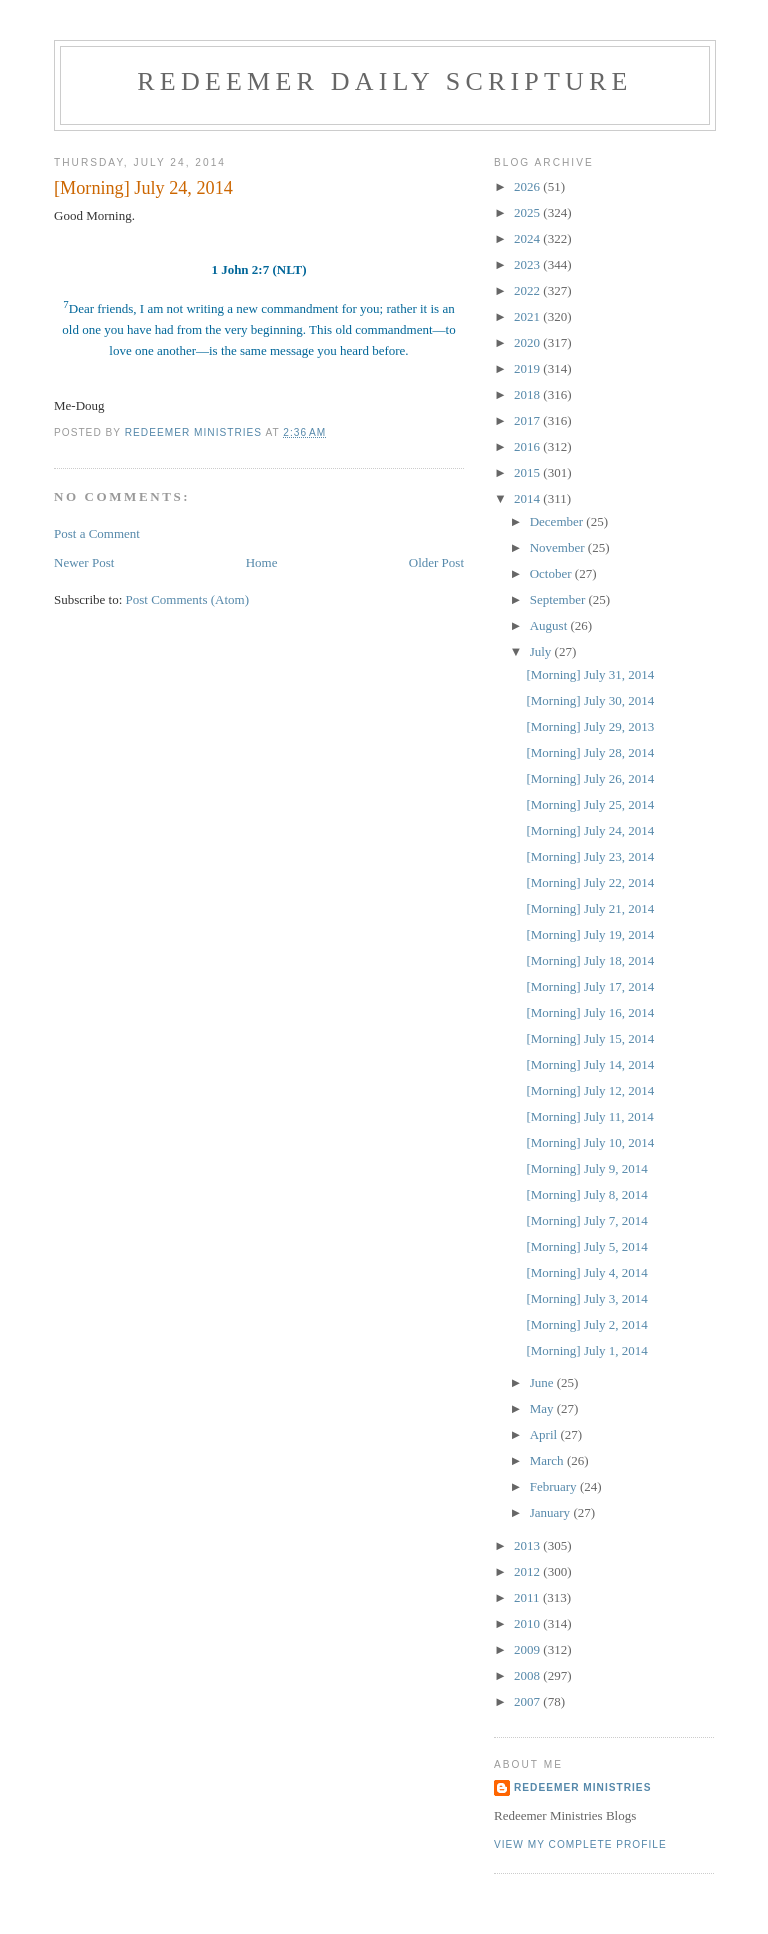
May (543, 1408)
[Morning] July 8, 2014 (586, 1194)
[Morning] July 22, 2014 (590, 882)
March (548, 1460)
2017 (528, 420)
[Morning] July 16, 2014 (590, 1012)
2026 (528, 186)
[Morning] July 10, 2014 (590, 1142)
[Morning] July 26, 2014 (590, 778)
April (545, 1434)
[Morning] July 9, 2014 (586, 1168)
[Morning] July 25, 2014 (590, 804)
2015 (528, 472)
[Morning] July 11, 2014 (589, 1116)
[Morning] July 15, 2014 (590, 1038)
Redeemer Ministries (582, 1787)
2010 (528, 1623)
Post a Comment (97, 533)
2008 (528, 1675)
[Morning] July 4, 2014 (586, 1272)
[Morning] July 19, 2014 (590, 934)
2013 (528, 1545)
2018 (528, 394)
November (559, 547)
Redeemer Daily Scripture (384, 81)
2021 (528, 316)
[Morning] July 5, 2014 (586, 1246)
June (543, 1382)
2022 (528, 290)
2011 (528, 1597)
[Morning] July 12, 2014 (590, 1090)
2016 (528, 446)
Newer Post (84, 562)
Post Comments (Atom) (188, 599)
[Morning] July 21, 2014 (590, 908)
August (550, 625)
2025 (528, 212)
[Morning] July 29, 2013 (590, 726)
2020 (528, 342)
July (542, 651)
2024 (528, 238)
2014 (528, 498)
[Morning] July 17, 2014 (590, 986)
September (559, 599)
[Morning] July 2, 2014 (586, 1324)
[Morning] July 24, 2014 (590, 830)
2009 (528, 1649)
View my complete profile (580, 1844)
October (552, 573)
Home (262, 562)
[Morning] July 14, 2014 (590, 1064)
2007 (528, 1701)
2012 (528, 1571)
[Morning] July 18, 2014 (590, 960)
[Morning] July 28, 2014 (590, 752)
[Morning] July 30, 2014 (590, 700)
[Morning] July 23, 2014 (590, 856)
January (552, 1512)
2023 (528, 264)
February (555, 1486)
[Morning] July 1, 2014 (586, 1350)
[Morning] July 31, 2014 (590, 674)
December (558, 521)
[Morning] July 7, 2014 (586, 1220)
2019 (528, 368)
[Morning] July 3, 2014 (586, 1298)
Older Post (436, 562)
